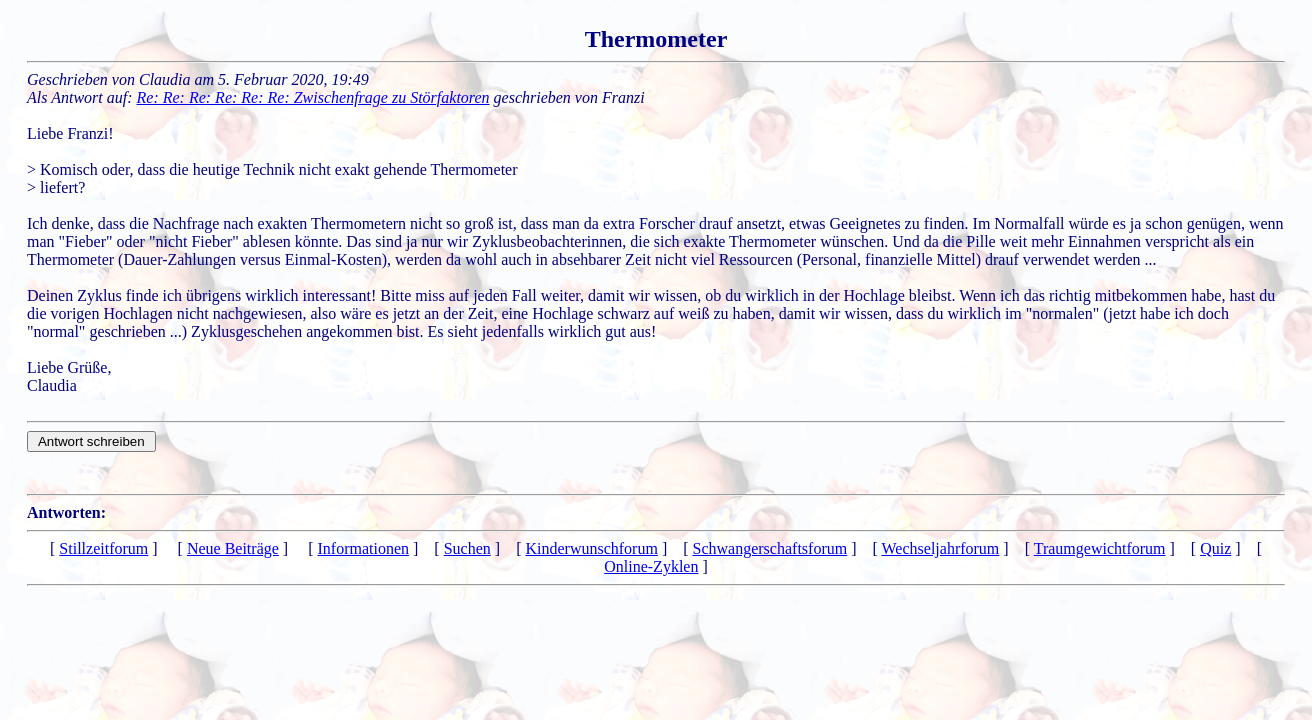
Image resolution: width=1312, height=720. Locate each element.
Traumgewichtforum (1100, 548)
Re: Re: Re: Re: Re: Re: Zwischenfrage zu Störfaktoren (313, 97)
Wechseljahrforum (941, 548)
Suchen (467, 548)
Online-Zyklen (651, 566)
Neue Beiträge (233, 548)
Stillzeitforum (103, 548)
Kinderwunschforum (591, 548)
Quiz (1215, 548)
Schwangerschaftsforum (770, 548)
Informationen (364, 548)
